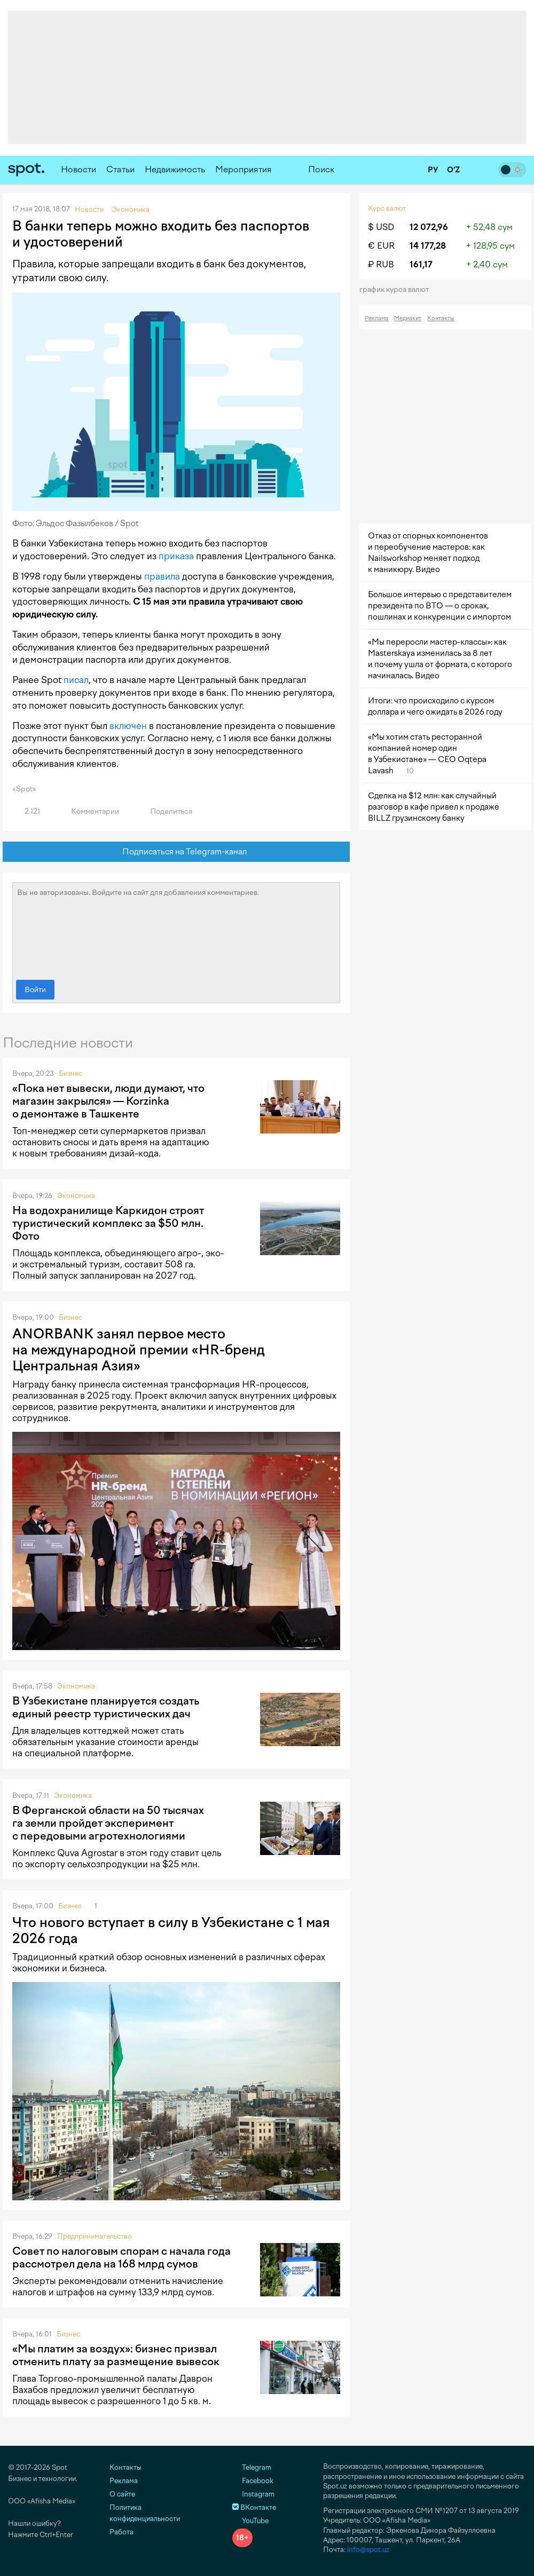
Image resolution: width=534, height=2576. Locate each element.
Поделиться (165, 811)
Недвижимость (175, 169)
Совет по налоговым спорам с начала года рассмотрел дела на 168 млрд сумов (121, 2257)
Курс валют (387, 208)
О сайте (122, 2494)
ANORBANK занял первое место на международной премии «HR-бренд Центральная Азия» (138, 1350)
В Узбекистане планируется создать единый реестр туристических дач (105, 1707)
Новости (78, 169)
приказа (176, 556)
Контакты (440, 318)
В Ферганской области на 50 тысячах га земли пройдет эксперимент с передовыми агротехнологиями (108, 1823)
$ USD (381, 227)
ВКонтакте (254, 2507)
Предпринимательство (94, 2236)
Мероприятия (243, 169)
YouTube (250, 2521)
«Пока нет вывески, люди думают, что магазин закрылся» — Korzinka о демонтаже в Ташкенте (108, 1101)
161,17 (421, 264)
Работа (121, 2532)
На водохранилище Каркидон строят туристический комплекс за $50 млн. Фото (108, 1223)
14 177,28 (428, 246)
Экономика (76, 1196)
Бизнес (70, 1073)
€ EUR (381, 246)
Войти (35, 989)
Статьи (120, 169)
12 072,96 (429, 227)
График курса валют (397, 289)
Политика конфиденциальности (144, 2513)
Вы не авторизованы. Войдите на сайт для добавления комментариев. (176, 928)
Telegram (251, 2467)
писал (76, 680)
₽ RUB (381, 264)
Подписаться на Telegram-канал (176, 852)
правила (162, 576)
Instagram (253, 2494)
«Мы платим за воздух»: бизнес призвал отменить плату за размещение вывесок (115, 2355)
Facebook (252, 2481)
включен (128, 725)
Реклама (376, 318)
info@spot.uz (368, 2550)
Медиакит (407, 318)
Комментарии (89, 811)
